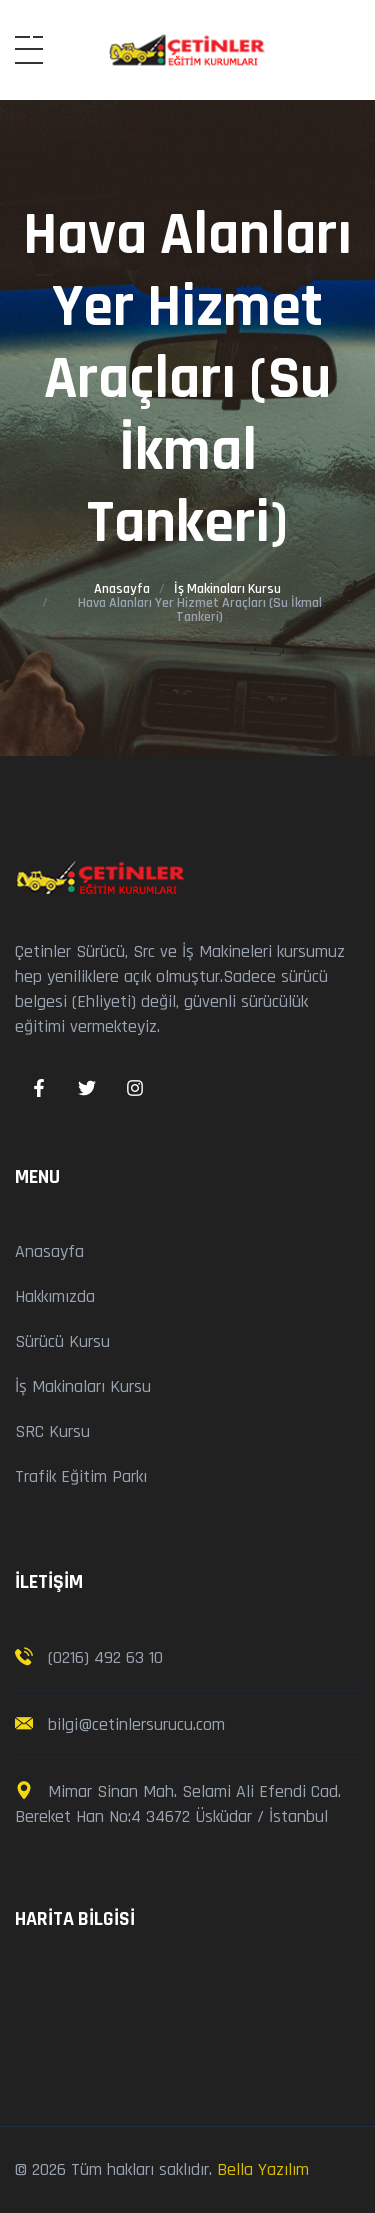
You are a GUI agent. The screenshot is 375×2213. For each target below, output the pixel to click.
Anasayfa (122, 589)
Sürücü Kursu (62, 1341)
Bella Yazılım (263, 2169)
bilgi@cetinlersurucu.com (134, 1724)
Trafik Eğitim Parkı (81, 1476)
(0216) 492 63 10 (105, 1657)
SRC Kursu (52, 1431)
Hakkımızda (55, 1296)
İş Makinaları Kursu (227, 589)
